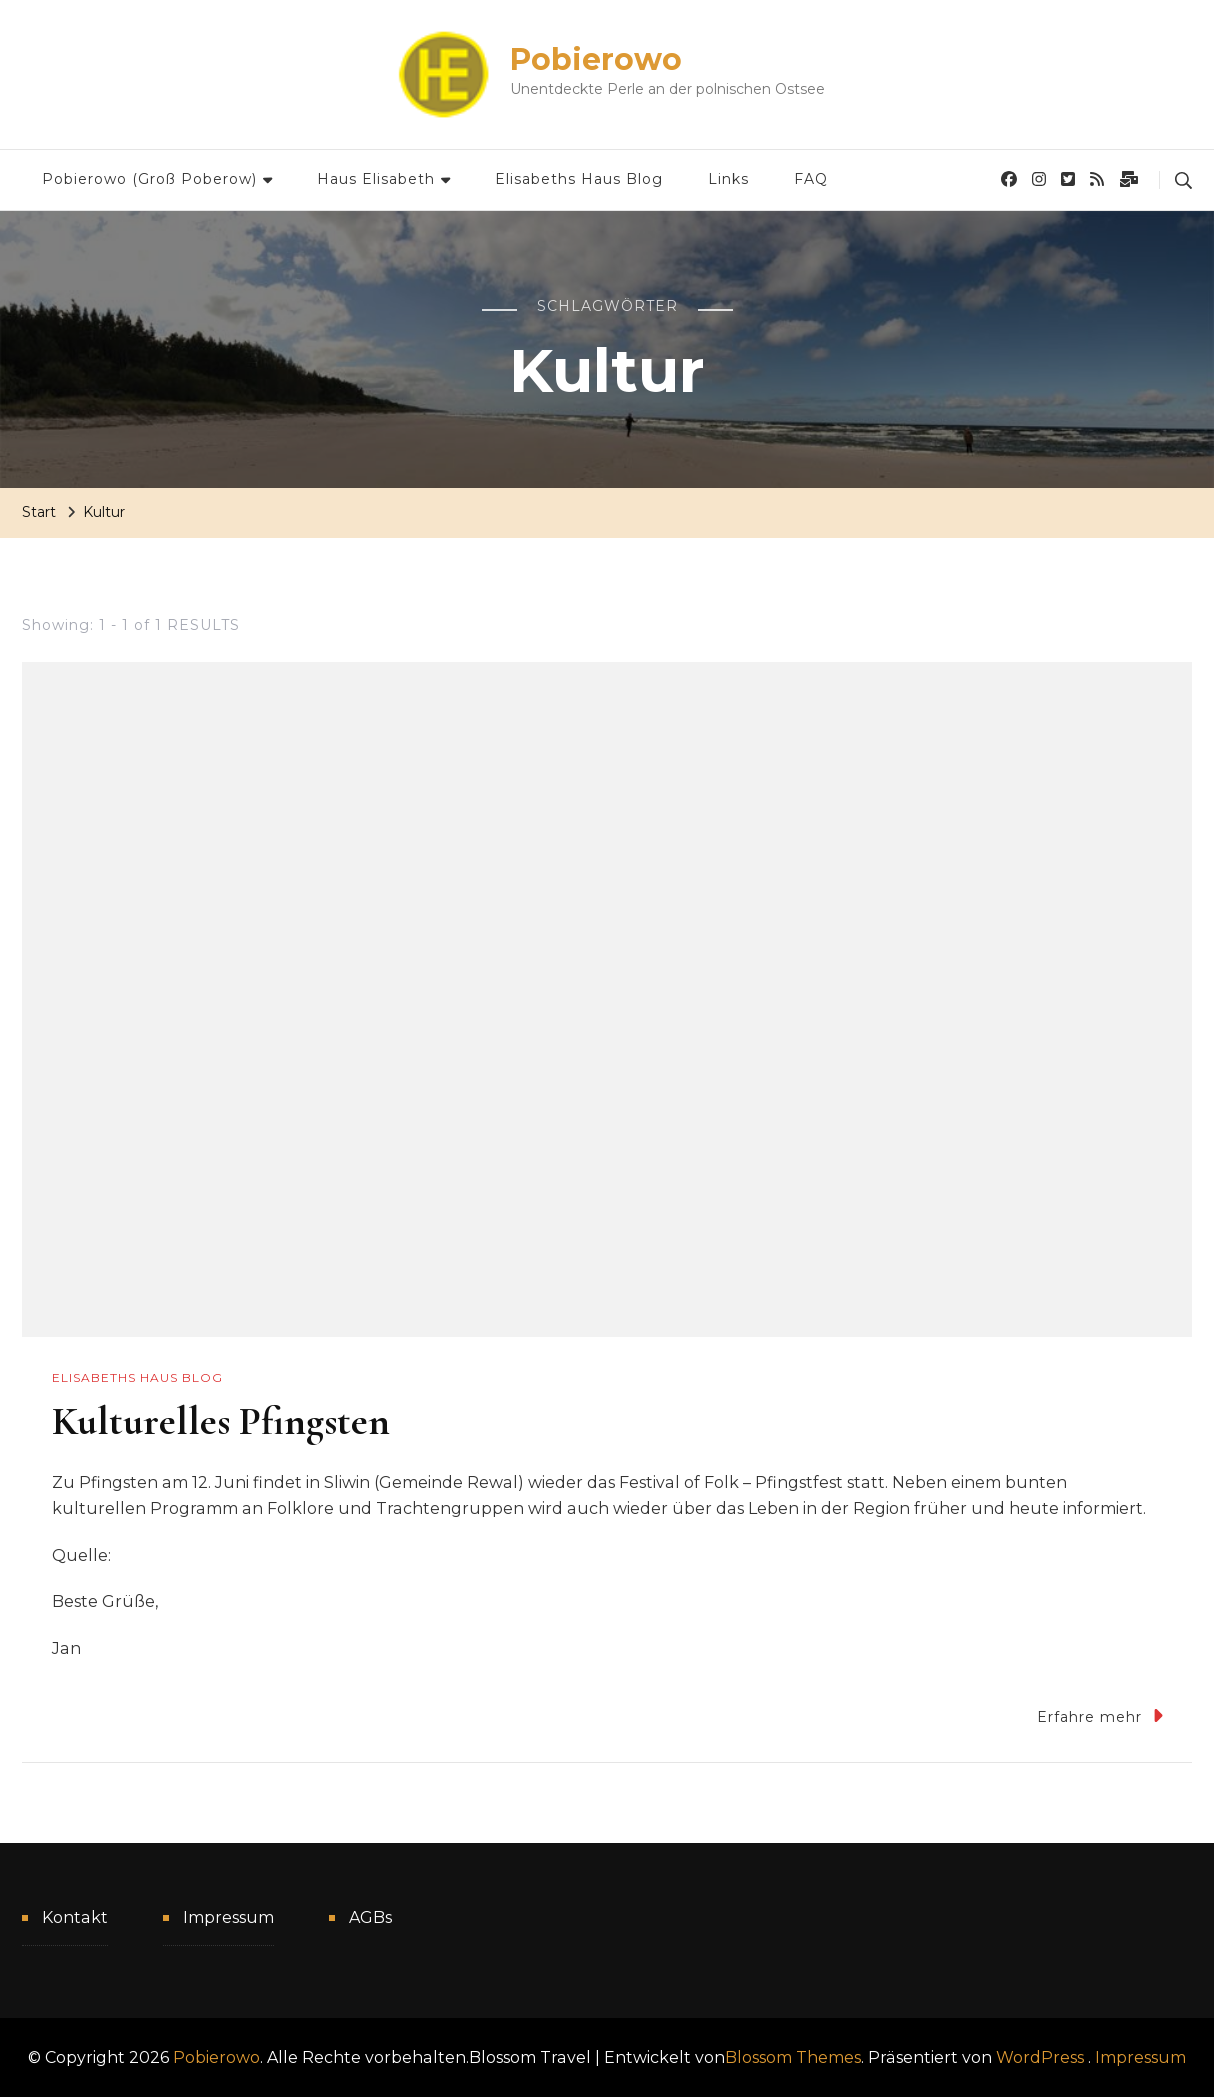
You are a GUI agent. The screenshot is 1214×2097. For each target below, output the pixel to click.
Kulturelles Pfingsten (221, 1421)
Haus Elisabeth (376, 179)
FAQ (811, 179)
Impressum (228, 1917)
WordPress (1040, 2057)
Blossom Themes (793, 2057)
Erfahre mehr (1100, 1715)
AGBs (370, 1917)
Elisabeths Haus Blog (579, 179)
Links (728, 179)
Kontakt (75, 1917)
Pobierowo (596, 59)
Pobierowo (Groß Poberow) (149, 179)
